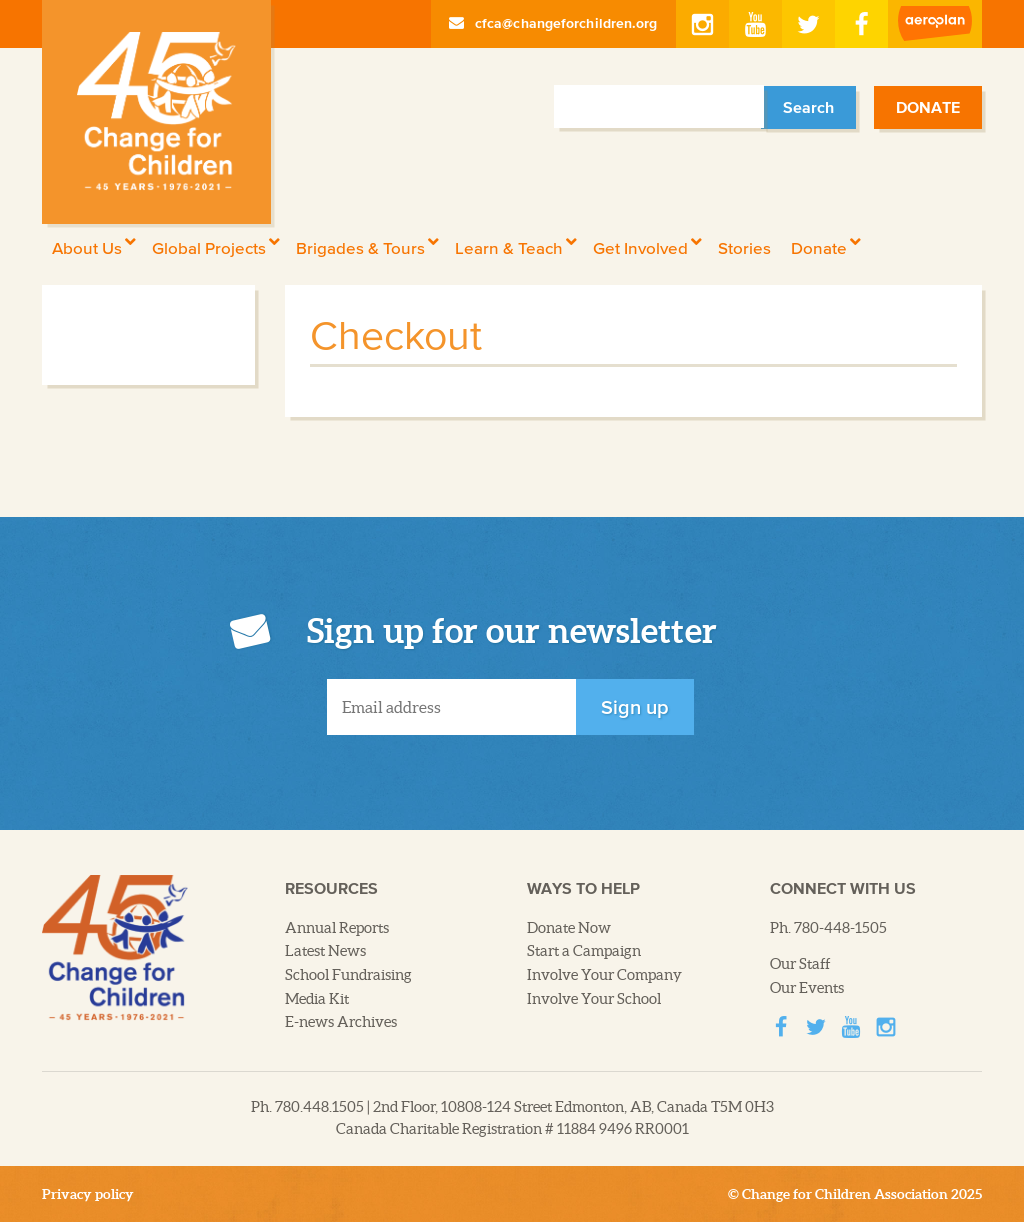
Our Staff (800, 964)
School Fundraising (348, 975)
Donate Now (569, 928)
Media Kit (317, 999)
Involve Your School (594, 999)
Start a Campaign (584, 951)
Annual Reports (337, 928)
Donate (928, 107)
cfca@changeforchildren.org (553, 23)
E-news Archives (341, 1022)
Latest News (325, 951)
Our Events (807, 988)
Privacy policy (88, 1194)
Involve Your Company (604, 975)
